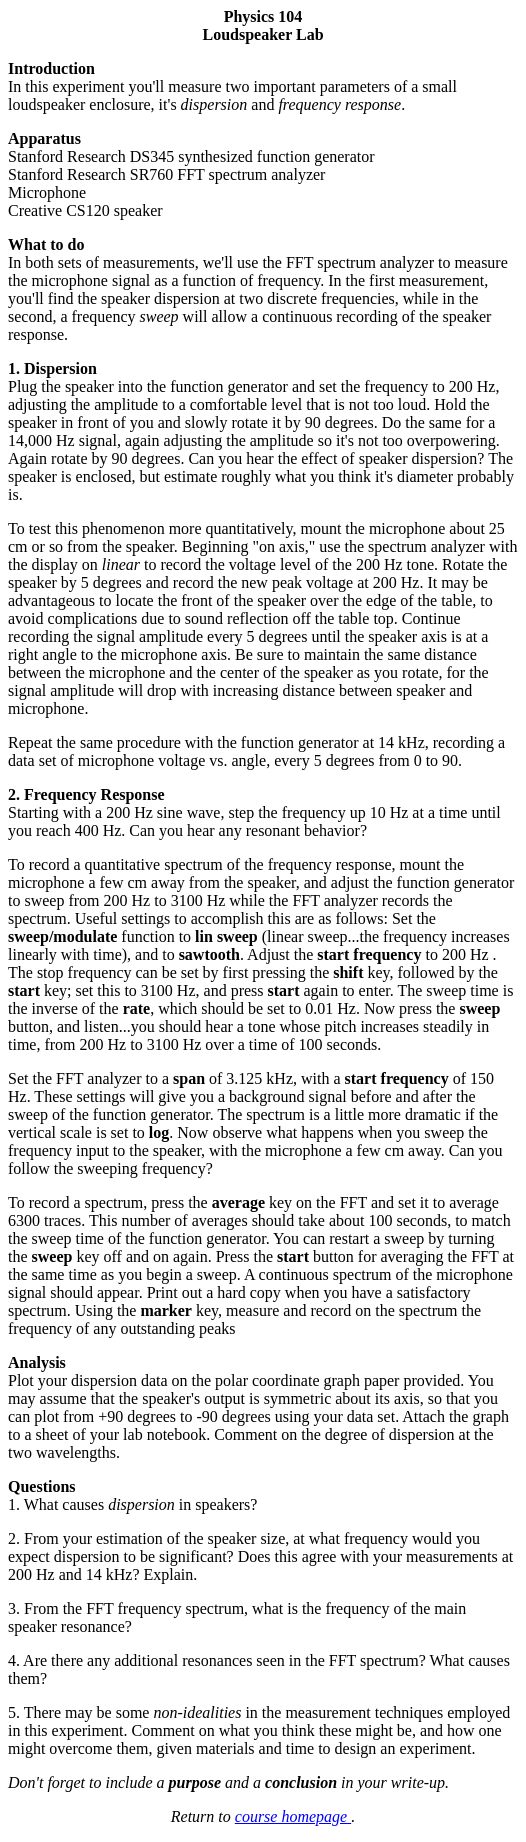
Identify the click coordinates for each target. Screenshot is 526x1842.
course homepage (293, 1816)
